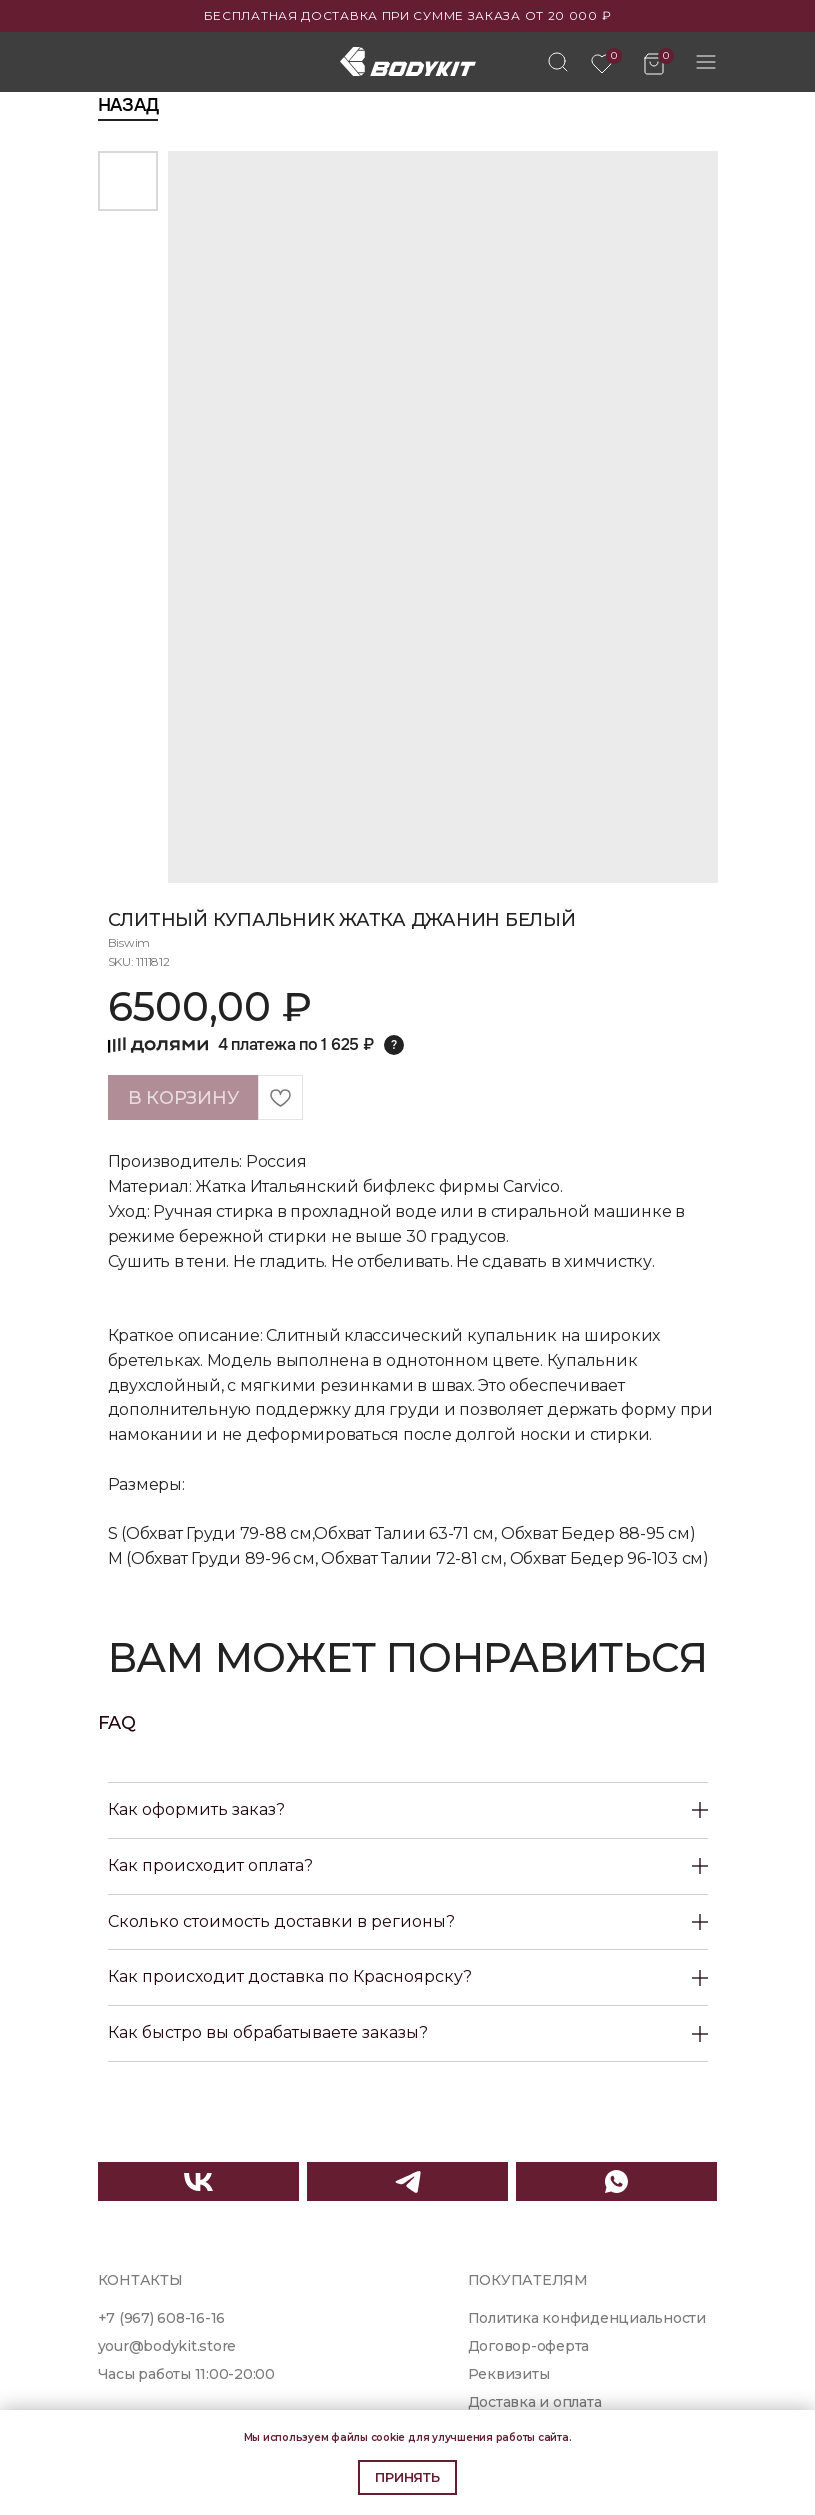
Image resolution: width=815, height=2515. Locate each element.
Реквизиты (509, 2374)
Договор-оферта (529, 2346)
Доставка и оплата (535, 2402)
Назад (128, 105)
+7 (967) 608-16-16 (162, 2318)
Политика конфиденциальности (587, 2318)
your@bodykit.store (167, 2346)
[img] (558, 62)
